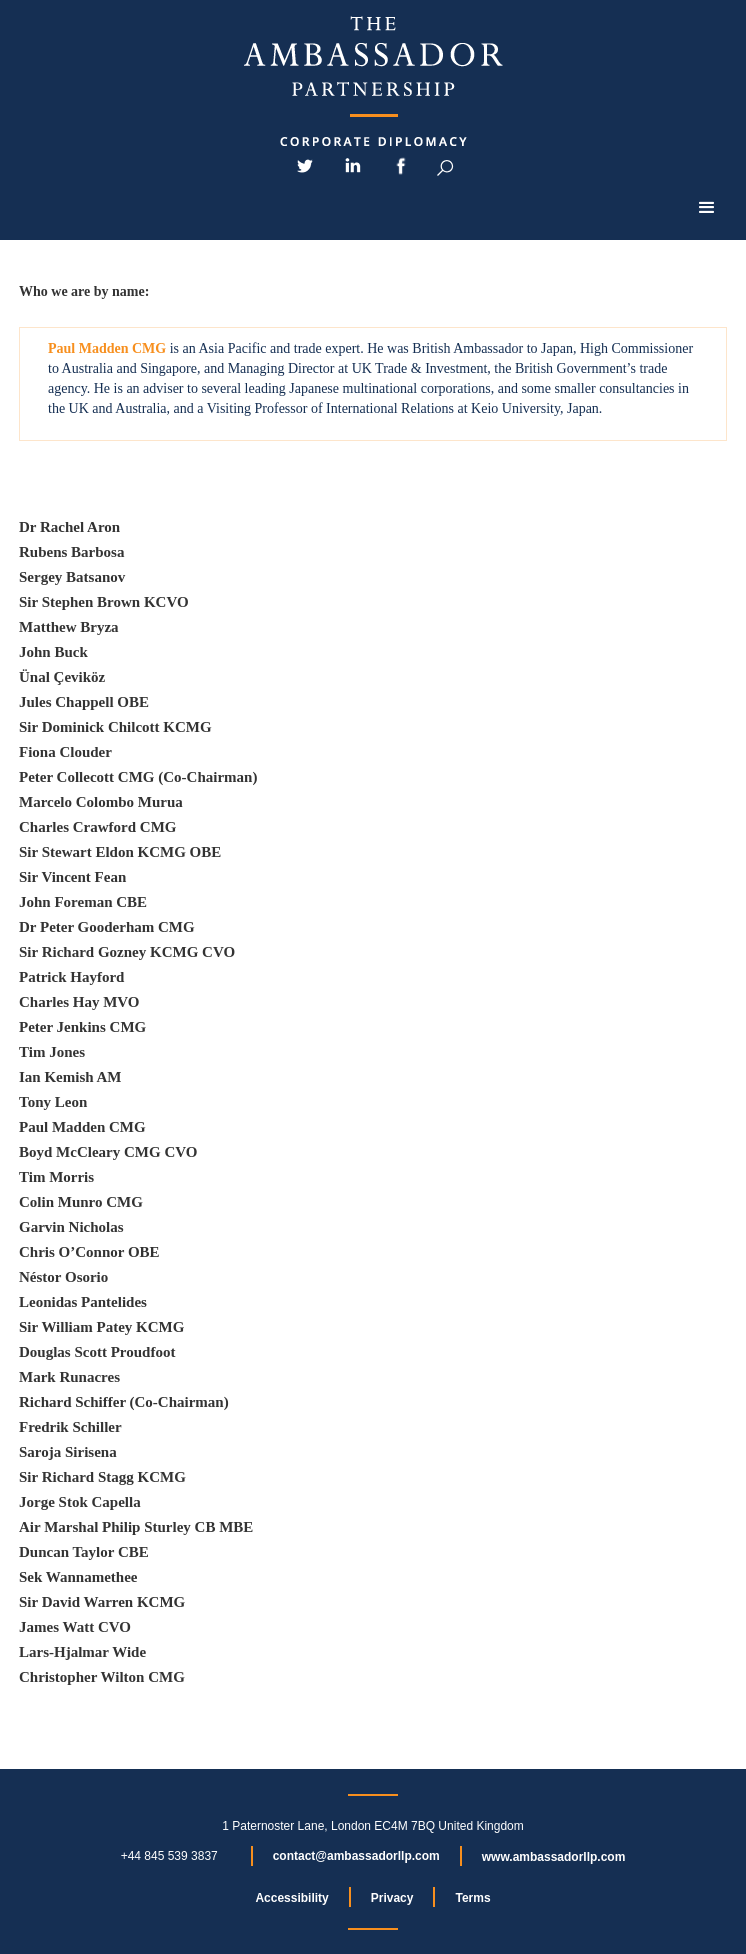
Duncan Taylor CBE (84, 1552)
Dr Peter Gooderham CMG (107, 927)
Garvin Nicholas (71, 1227)
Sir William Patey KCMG (101, 1327)
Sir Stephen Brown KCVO (104, 602)
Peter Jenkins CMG (82, 1027)
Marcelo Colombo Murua (101, 802)
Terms (472, 1898)
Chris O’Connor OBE (89, 1252)
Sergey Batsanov (72, 577)
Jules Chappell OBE (84, 702)
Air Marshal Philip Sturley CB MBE (136, 1527)
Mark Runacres (69, 1377)
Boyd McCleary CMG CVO (108, 1152)
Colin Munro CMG (81, 1202)
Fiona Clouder (65, 752)
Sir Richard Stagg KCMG (102, 1477)
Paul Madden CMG (82, 1127)
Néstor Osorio (63, 1277)
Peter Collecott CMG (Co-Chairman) (138, 777)
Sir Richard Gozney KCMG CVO (127, 952)
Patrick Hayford (71, 977)
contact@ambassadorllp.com (356, 1856)
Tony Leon (53, 1102)
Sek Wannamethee (78, 1577)
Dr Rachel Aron (69, 527)
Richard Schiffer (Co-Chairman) (124, 1402)
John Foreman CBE (83, 902)
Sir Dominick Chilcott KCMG (115, 727)
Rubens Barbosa (71, 552)
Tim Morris (56, 1177)
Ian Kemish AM (70, 1077)
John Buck (53, 652)
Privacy (392, 1898)
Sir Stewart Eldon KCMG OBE (120, 852)
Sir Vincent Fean (72, 877)
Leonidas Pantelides (83, 1302)
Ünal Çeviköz (62, 677)
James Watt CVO (75, 1627)
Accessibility (291, 1898)
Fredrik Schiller (70, 1427)
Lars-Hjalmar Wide (82, 1652)
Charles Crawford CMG (97, 827)
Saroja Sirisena (68, 1452)
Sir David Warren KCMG (102, 1602)
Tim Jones (52, 1052)
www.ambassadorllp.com (554, 1857)
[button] (707, 208)
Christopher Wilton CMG (102, 1677)
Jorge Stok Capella (80, 1502)
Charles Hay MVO (79, 1002)
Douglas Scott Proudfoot (97, 1352)
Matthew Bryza (69, 627)
